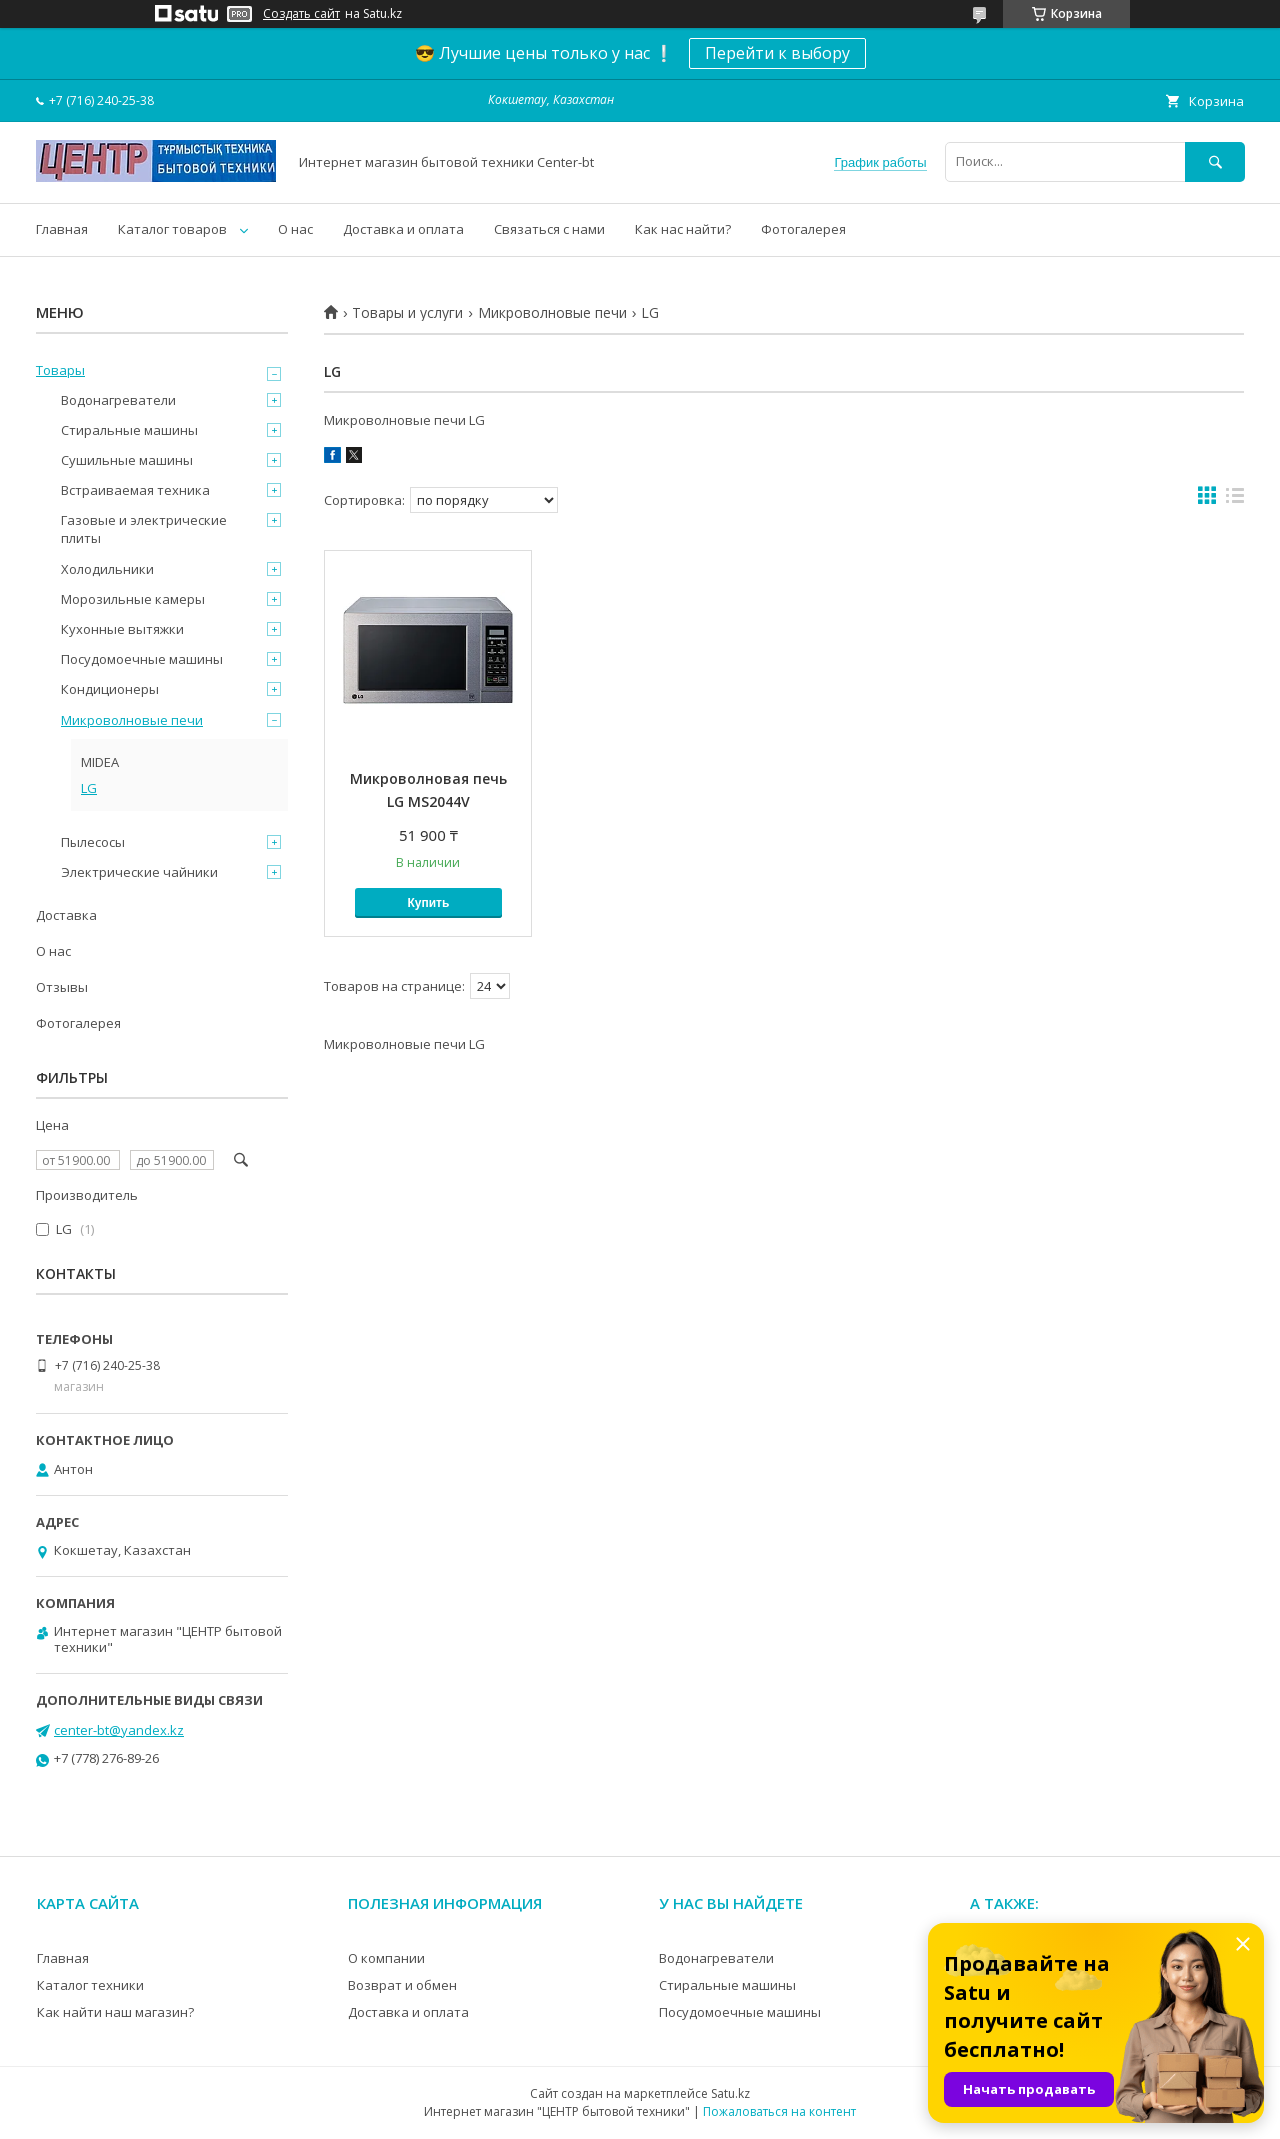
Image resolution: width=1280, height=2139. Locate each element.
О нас (295, 229)
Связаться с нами (549, 229)
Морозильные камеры (133, 599)
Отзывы (62, 987)
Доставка (66, 915)
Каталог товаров (172, 229)
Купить (428, 903)
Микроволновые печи (552, 313)
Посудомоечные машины (142, 659)
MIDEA (100, 762)
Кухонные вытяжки (122, 629)
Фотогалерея (803, 229)
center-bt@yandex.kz (119, 1730)
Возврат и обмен (402, 1985)
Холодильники (107, 569)
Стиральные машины (129, 430)
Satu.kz (730, 2093)
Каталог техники (90, 1985)
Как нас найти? (683, 229)
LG (89, 788)
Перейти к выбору (777, 53)
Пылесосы (93, 842)
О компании (386, 1958)
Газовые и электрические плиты (144, 529)
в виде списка (1235, 500)
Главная (62, 229)
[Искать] (1215, 161)
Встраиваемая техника (135, 490)
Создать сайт (301, 14)
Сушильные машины (127, 460)
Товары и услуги (407, 313)
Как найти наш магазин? (115, 2012)
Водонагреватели (118, 400)
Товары (60, 370)
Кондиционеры (110, 689)
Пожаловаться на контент (779, 2111)
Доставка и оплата (403, 229)
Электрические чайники (139, 872)
